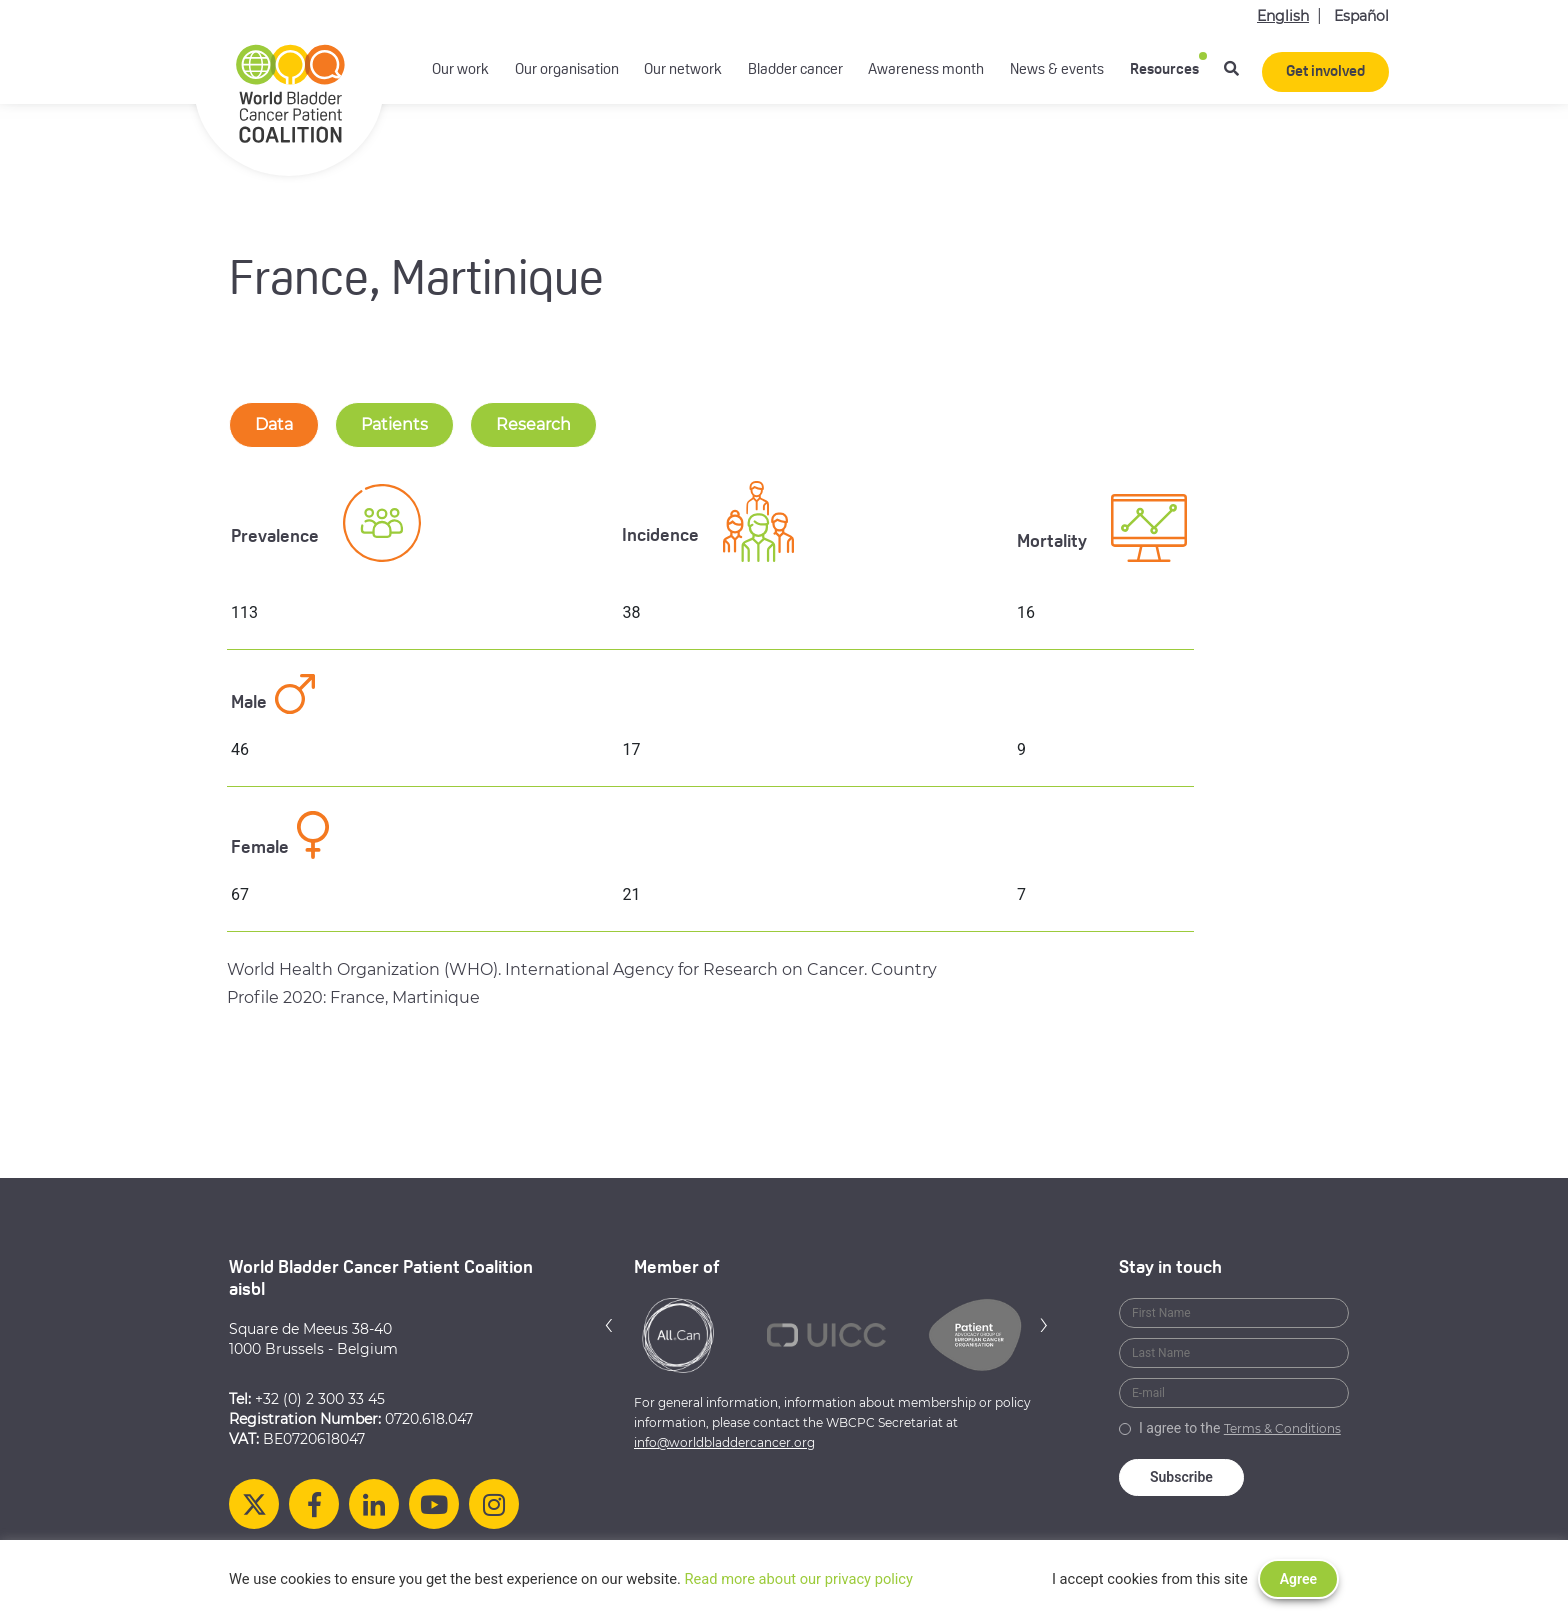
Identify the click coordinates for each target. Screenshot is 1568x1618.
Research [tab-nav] (533, 424)
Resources (1164, 70)
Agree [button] (1298, 1579)
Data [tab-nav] (274, 424)
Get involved (1325, 72)
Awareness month (926, 70)
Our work (460, 70)
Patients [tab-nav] (394, 424)
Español (1361, 16)
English (1283, 16)
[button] (609, 1324)
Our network (683, 70)
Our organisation (567, 70)
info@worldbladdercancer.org (724, 1442)
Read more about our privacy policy (798, 1579)
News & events (1057, 70)
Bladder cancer (795, 70)
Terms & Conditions (1282, 1428)
